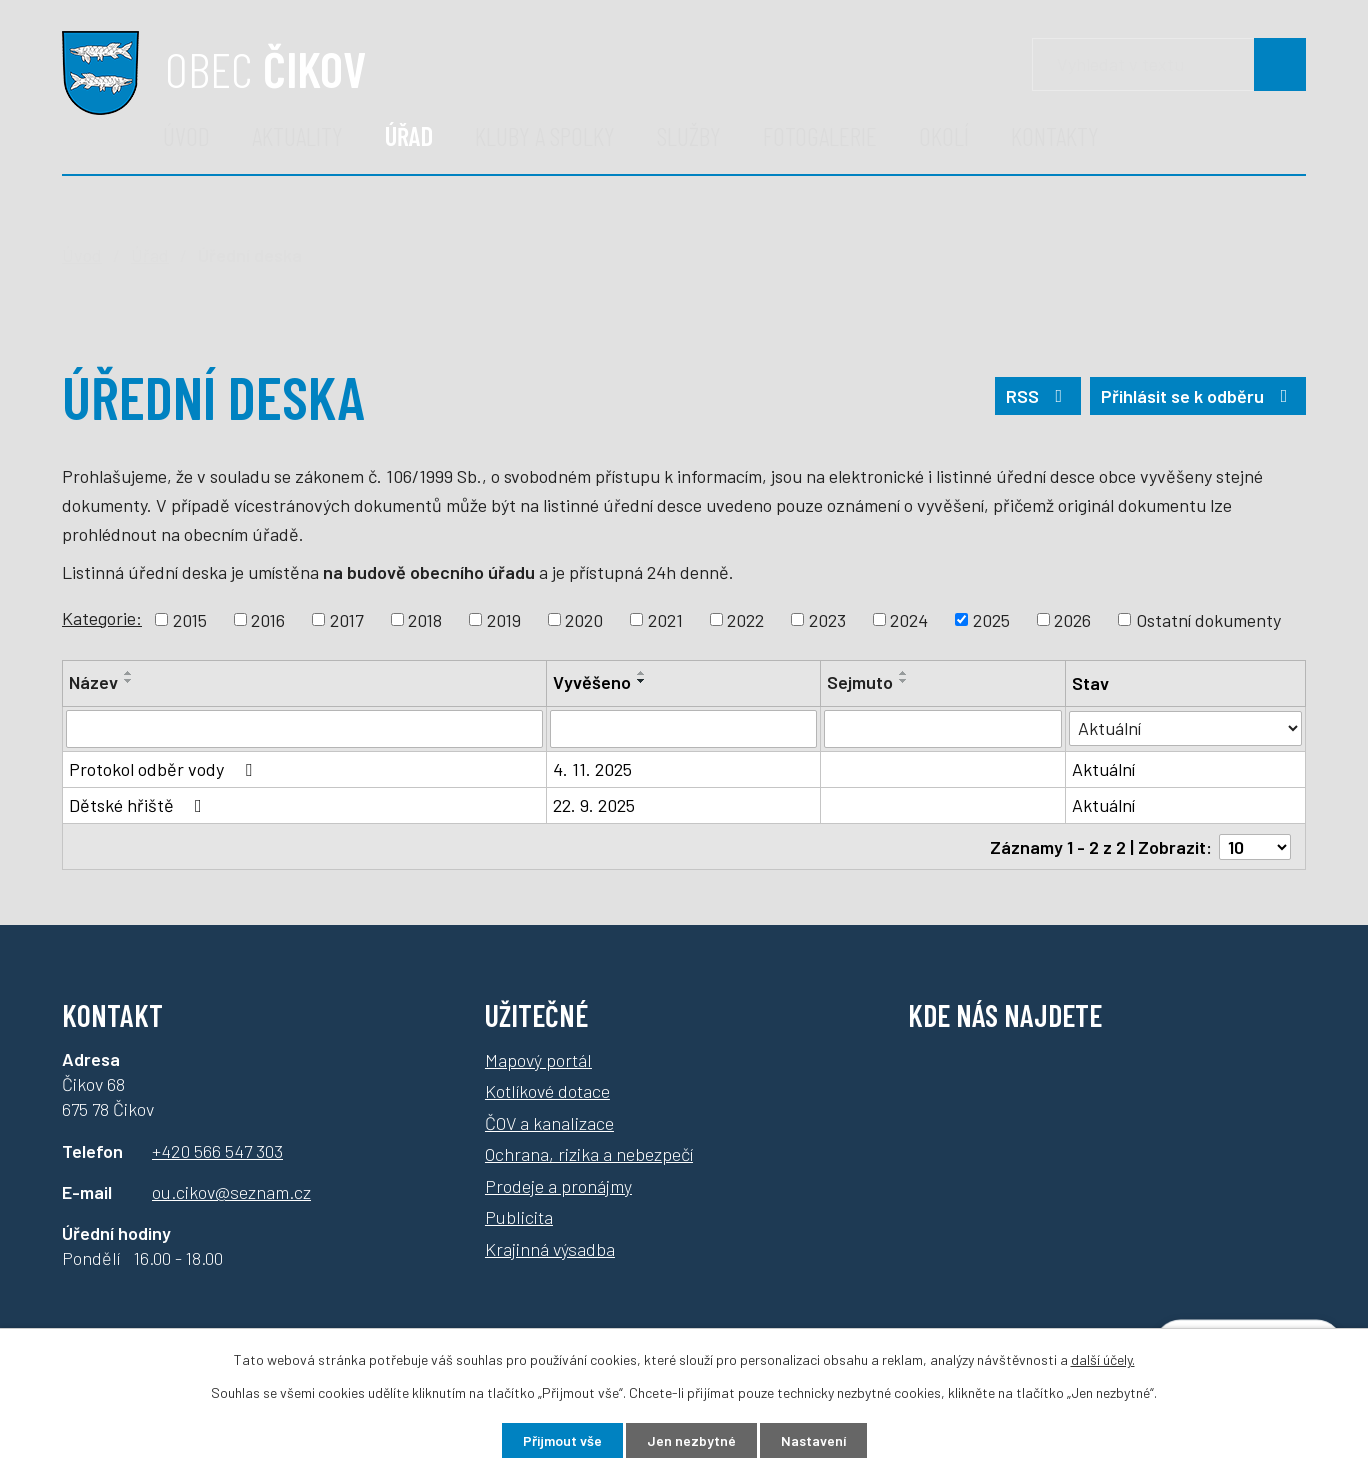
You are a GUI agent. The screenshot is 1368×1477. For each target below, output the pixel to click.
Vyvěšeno (592, 682)
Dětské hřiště (139, 805)
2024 (909, 619)
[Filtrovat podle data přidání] (683, 729)
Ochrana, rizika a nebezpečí (589, 1154)
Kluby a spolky (545, 135)
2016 (268, 619)
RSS (1038, 396)
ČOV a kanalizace (549, 1122)
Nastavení (813, 1440)
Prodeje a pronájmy (558, 1185)
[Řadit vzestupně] (129, 673)
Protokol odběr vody (164, 769)
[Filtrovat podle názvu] (304, 729)
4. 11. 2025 (592, 769)
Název (93, 682)
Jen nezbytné (691, 1440)
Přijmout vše (562, 1440)
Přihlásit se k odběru (1198, 396)
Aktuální (1103, 769)
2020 (584, 619)
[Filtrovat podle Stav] (1185, 727)
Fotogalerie (820, 135)
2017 (347, 619)
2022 (745, 619)
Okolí (944, 135)
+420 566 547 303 (217, 1150)
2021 (665, 619)
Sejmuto (860, 682)
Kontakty (1055, 135)
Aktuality (297, 135)
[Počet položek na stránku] (1255, 846)
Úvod (186, 135)
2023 (827, 619)
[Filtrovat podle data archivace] (943, 729)
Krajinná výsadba (550, 1248)
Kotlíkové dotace (547, 1091)
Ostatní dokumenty (1208, 619)
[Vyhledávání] (1169, 64)
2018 (425, 619)
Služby (689, 135)
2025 (991, 619)
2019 (504, 619)
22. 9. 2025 (594, 805)
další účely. (1103, 1359)
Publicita (519, 1217)
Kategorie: (102, 618)
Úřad (409, 135)
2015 (190, 619)
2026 (1072, 619)
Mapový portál (538, 1059)
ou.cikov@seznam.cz (231, 1191)
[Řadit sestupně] (129, 681)
